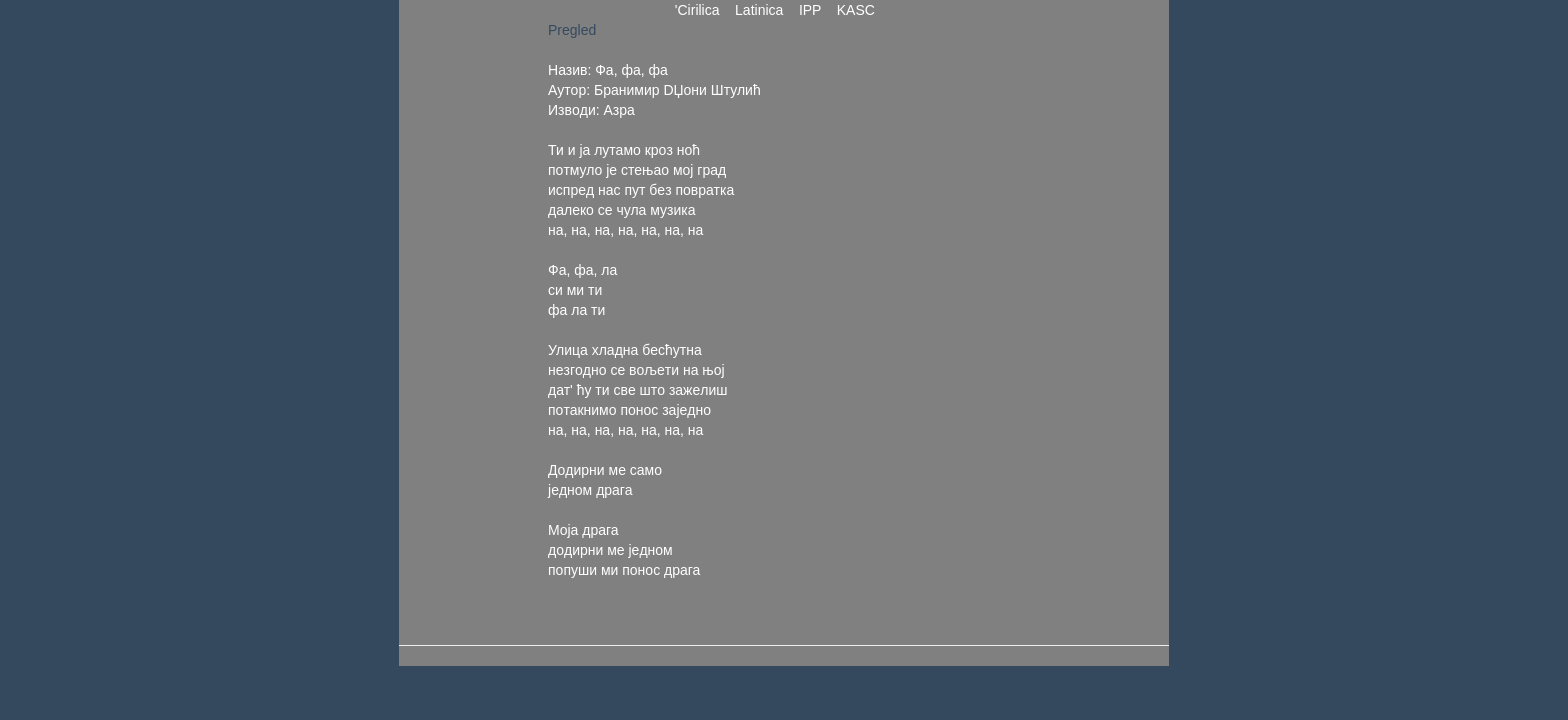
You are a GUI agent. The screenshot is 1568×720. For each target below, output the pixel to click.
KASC (856, 10)
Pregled (572, 30)
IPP (810, 10)
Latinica (759, 10)
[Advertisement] (943, 320)
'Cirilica (697, 10)
